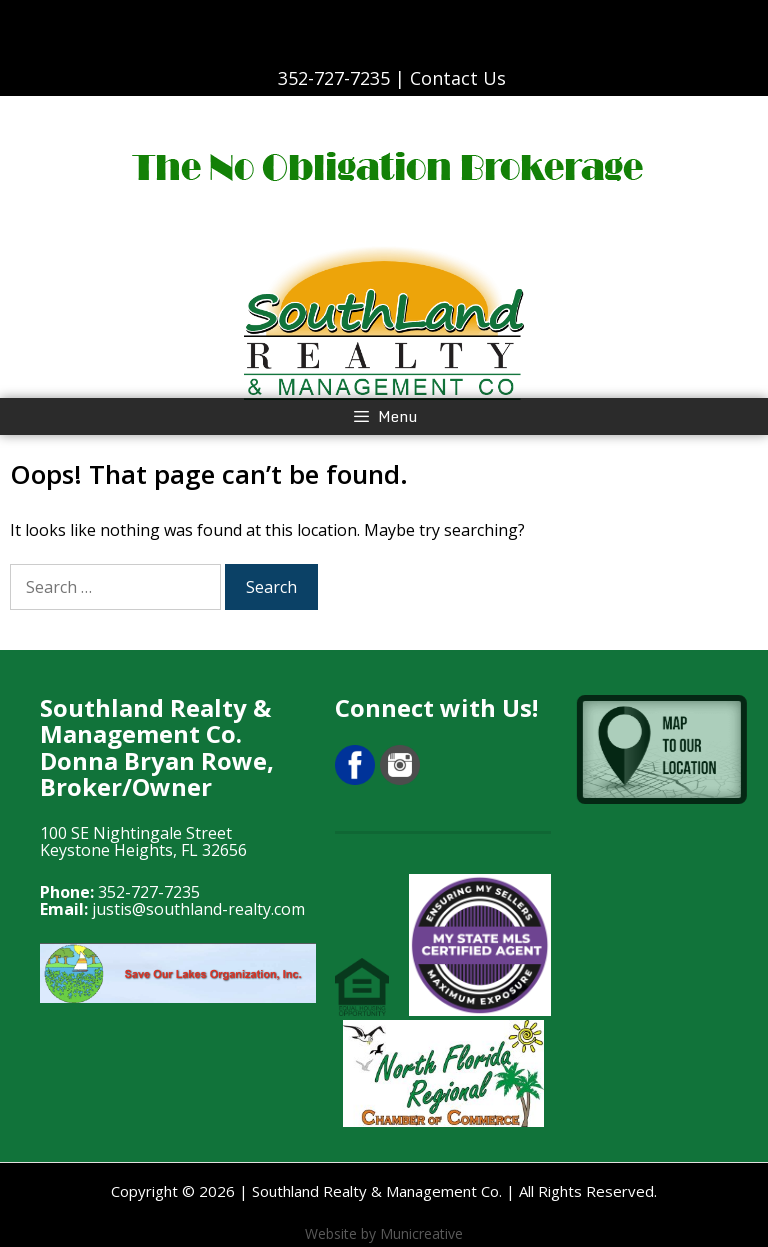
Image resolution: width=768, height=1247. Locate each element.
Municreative (421, 1233)
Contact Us (458, 78)
